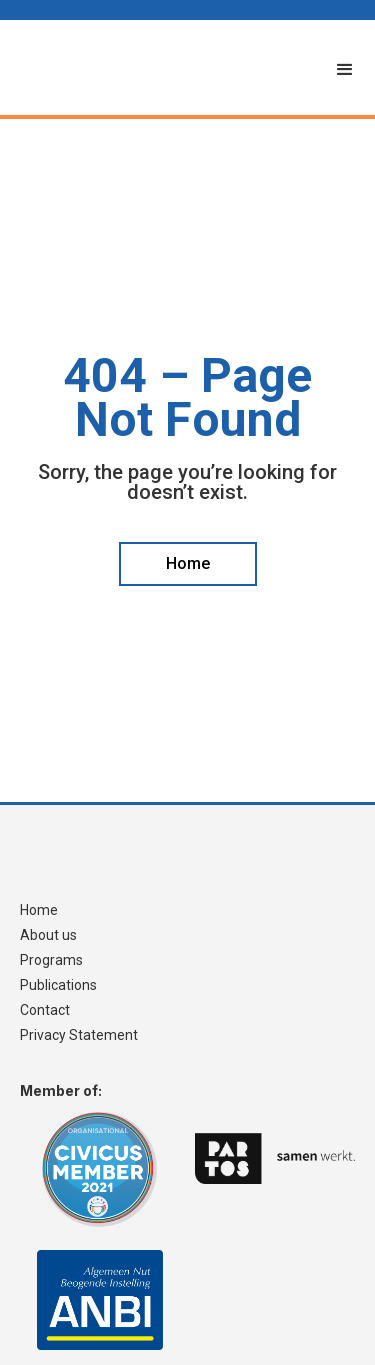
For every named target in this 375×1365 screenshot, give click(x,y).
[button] (345, 70)
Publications (58, 985)
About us (48, 935)
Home (39, 910)
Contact (45, 1010)
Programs (51, 960)
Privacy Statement (79, 1035)
